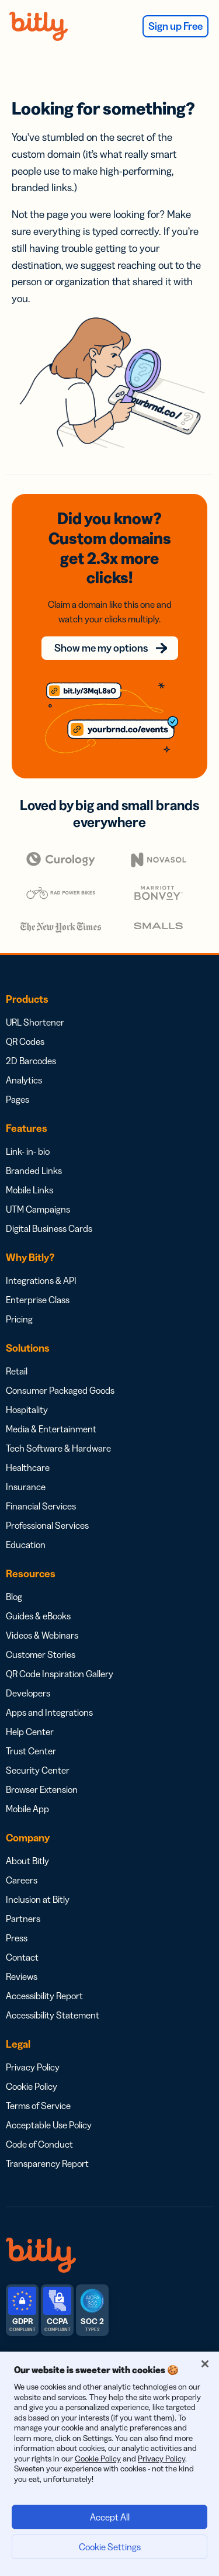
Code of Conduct (39, 2144)
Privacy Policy (33, 2067)
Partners (23, 1918)
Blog (14, 1596)
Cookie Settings (110, 2547)
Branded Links (34, 1170)
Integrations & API (41, 1280)
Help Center (30, 1731)
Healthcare (28, 1467)
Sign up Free (175, 26)
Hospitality (27, 1409)
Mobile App (27, 1809)
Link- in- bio (28, 1151)
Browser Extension (42, 1789)
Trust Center (31, 1751)
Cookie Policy (31, 2086)
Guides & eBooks (38, 1616)
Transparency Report (47, 2163)
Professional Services (47, 1525)
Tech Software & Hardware (58, 1448)
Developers (28, 1693)
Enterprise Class (37, 1300)
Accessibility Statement (52, 2015)
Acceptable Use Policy (49, 2125)
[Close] (205, 2364)
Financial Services (41, 1506)
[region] (109, 2464)
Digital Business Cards (49, 1228)
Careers (21, 1880)
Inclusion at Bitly (37, 1899)
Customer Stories (40, 1654)
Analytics (24, 1080)
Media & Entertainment (51, 1429)
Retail (16, 1371)
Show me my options (101, 648)
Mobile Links (29, 1190)
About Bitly (27, 1861)
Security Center (37, 1770)
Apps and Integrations (49, 1712)
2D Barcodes (31, 1061)
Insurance (26, 1487)
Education (26, 1544)
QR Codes (25, 1041)
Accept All (110, 2517)
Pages (17, 1099)
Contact (22, 1957)
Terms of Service (38, 2105)
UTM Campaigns (38, 1209)
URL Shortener (35, 1022)
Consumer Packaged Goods (60, 1390)
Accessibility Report (44, 1996)
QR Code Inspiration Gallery (59, 1674)
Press (16, 1938)
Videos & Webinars (42, 1635)
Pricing (19, 1319)
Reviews (21, 1976)
